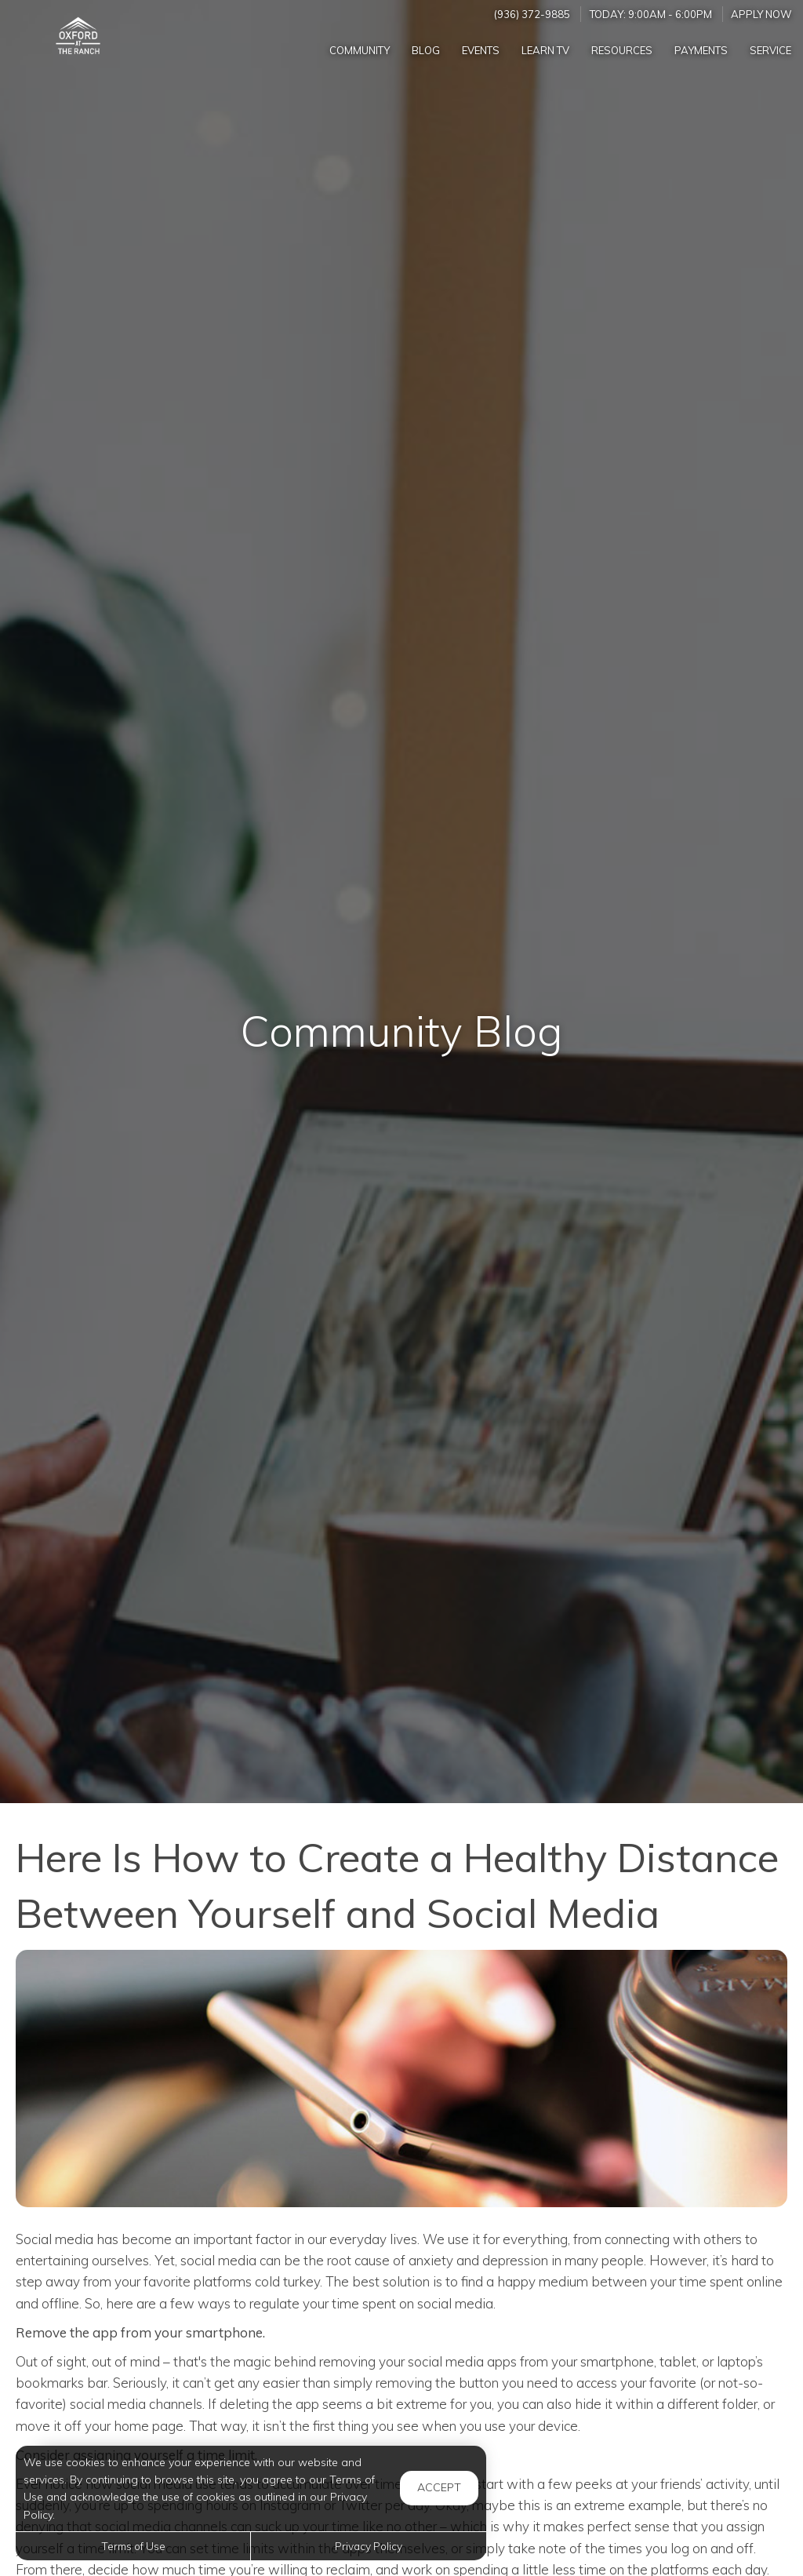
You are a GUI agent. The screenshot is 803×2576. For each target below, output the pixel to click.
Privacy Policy (368, 2545)
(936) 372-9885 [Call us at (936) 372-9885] (532, 14)
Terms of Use (133, 2545)
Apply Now (761, 14)
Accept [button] (439, 2487)
